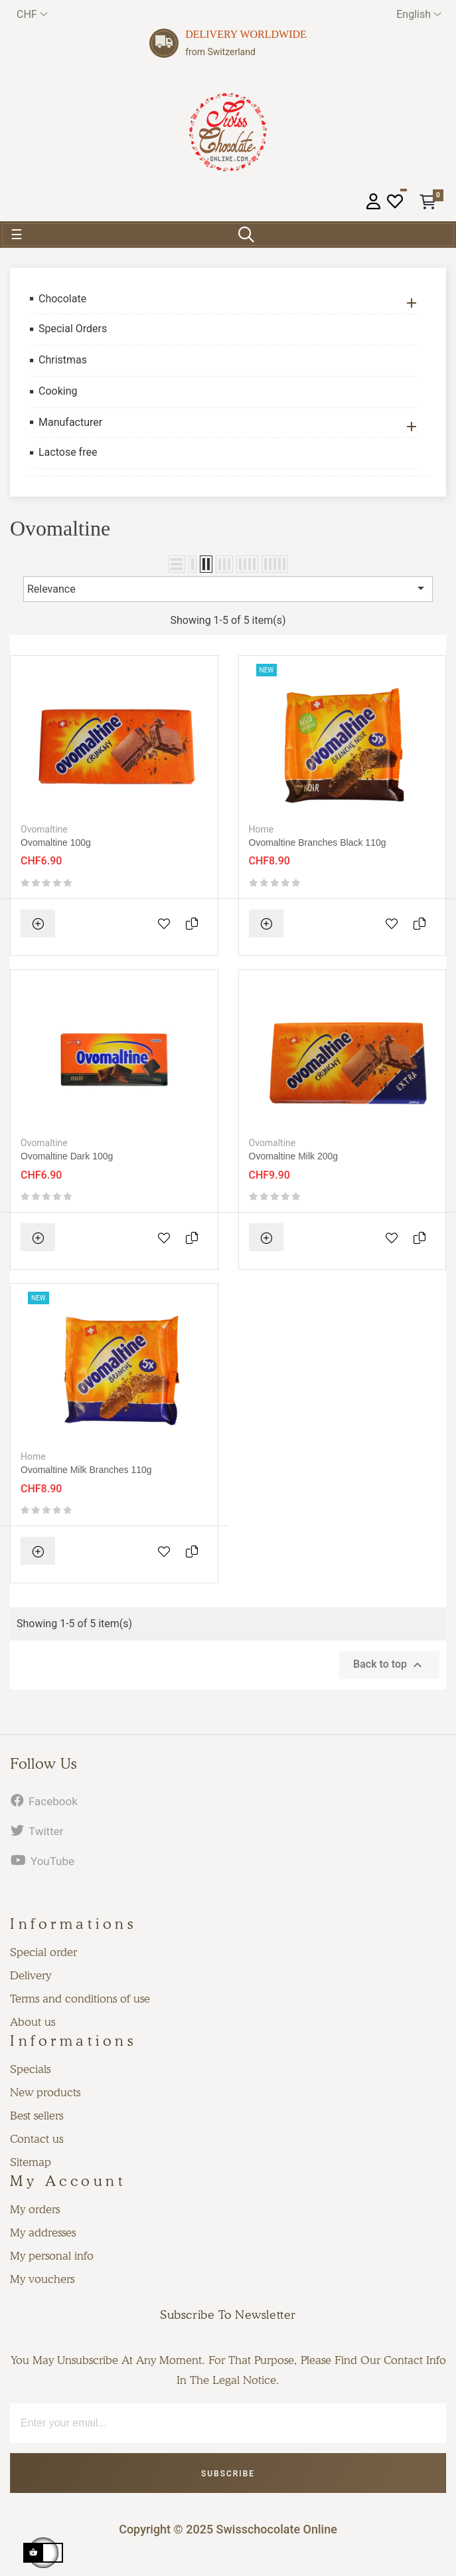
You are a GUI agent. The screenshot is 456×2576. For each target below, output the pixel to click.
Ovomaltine (44, 829)
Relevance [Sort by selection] (228, 588)
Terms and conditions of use (80, 1998)
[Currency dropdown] (32, 14)
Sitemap (30, 2162)
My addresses (43, 2232)
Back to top (389, 1665)
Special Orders (72, 328)
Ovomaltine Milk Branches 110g (86, 1469)
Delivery (30, 1975)
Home (261, 829)
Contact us (36, 2138)
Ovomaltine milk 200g (294, 1156)
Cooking (57, 391)
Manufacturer (70, 422)
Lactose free (67, 452)
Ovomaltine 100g (56, 842)
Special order (43, 1952)
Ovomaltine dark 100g (67, 1156)
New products (45, 2092)
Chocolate (62, 298)
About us (32, 2022)
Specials (30, 2069)
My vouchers (42, 2279)
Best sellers (36, 2115)
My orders (35, 2209)
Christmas (62, 359)
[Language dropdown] (418, 14)
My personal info (52, 2255)
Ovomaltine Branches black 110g (317, 842)
